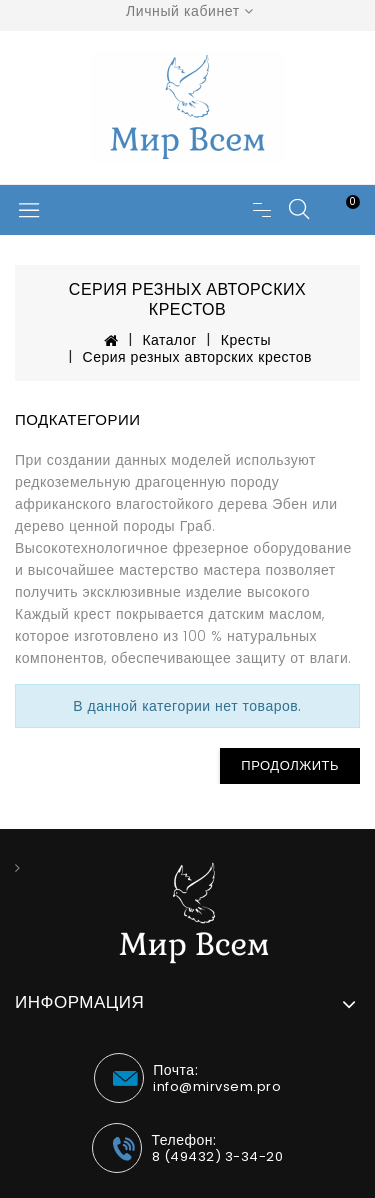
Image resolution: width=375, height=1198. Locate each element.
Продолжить (290, 765)
